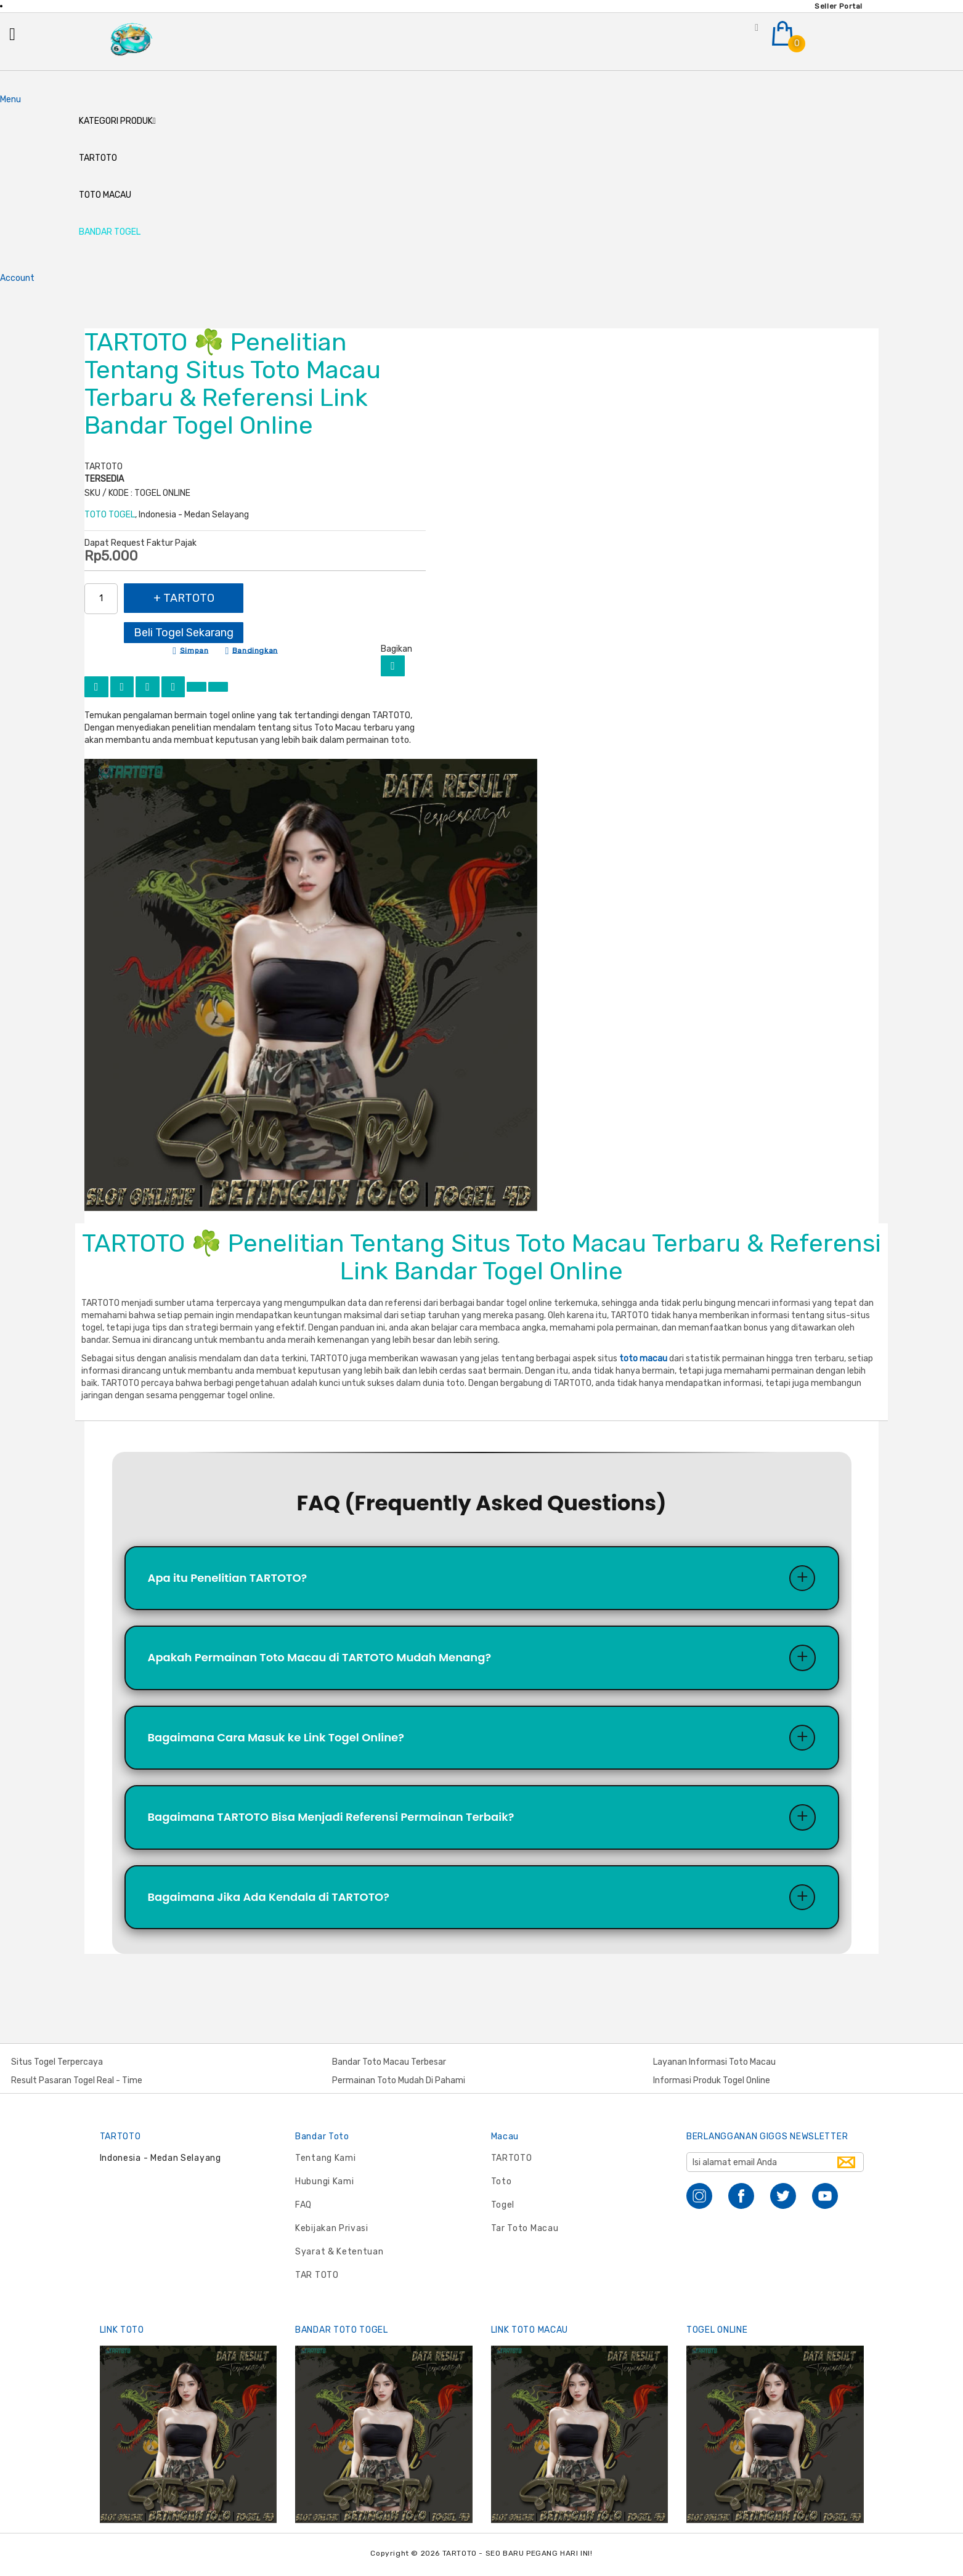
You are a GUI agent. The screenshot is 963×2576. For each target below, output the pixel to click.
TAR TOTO (317, 2275)
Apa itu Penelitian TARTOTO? (227, 1581)
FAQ (303, 2205)
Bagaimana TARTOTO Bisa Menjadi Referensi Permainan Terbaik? (331, 1823)
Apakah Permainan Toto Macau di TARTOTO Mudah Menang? (320, 1661)
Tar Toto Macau (525, 2228)
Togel (503, 2205)
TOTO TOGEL (109, 517)
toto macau (643, 1361)
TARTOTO (511, 2158)
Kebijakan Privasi (331, 2228)
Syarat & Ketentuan (339, 2251)
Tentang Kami (325, 2158)
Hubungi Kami (324, 2181)
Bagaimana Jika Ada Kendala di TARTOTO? (268, 1903)
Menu (10, 102)
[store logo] (131, 41)
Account (17, 280)
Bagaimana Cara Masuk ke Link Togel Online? (276, 1742)
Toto (501, 2181)
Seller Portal (839, 6)
